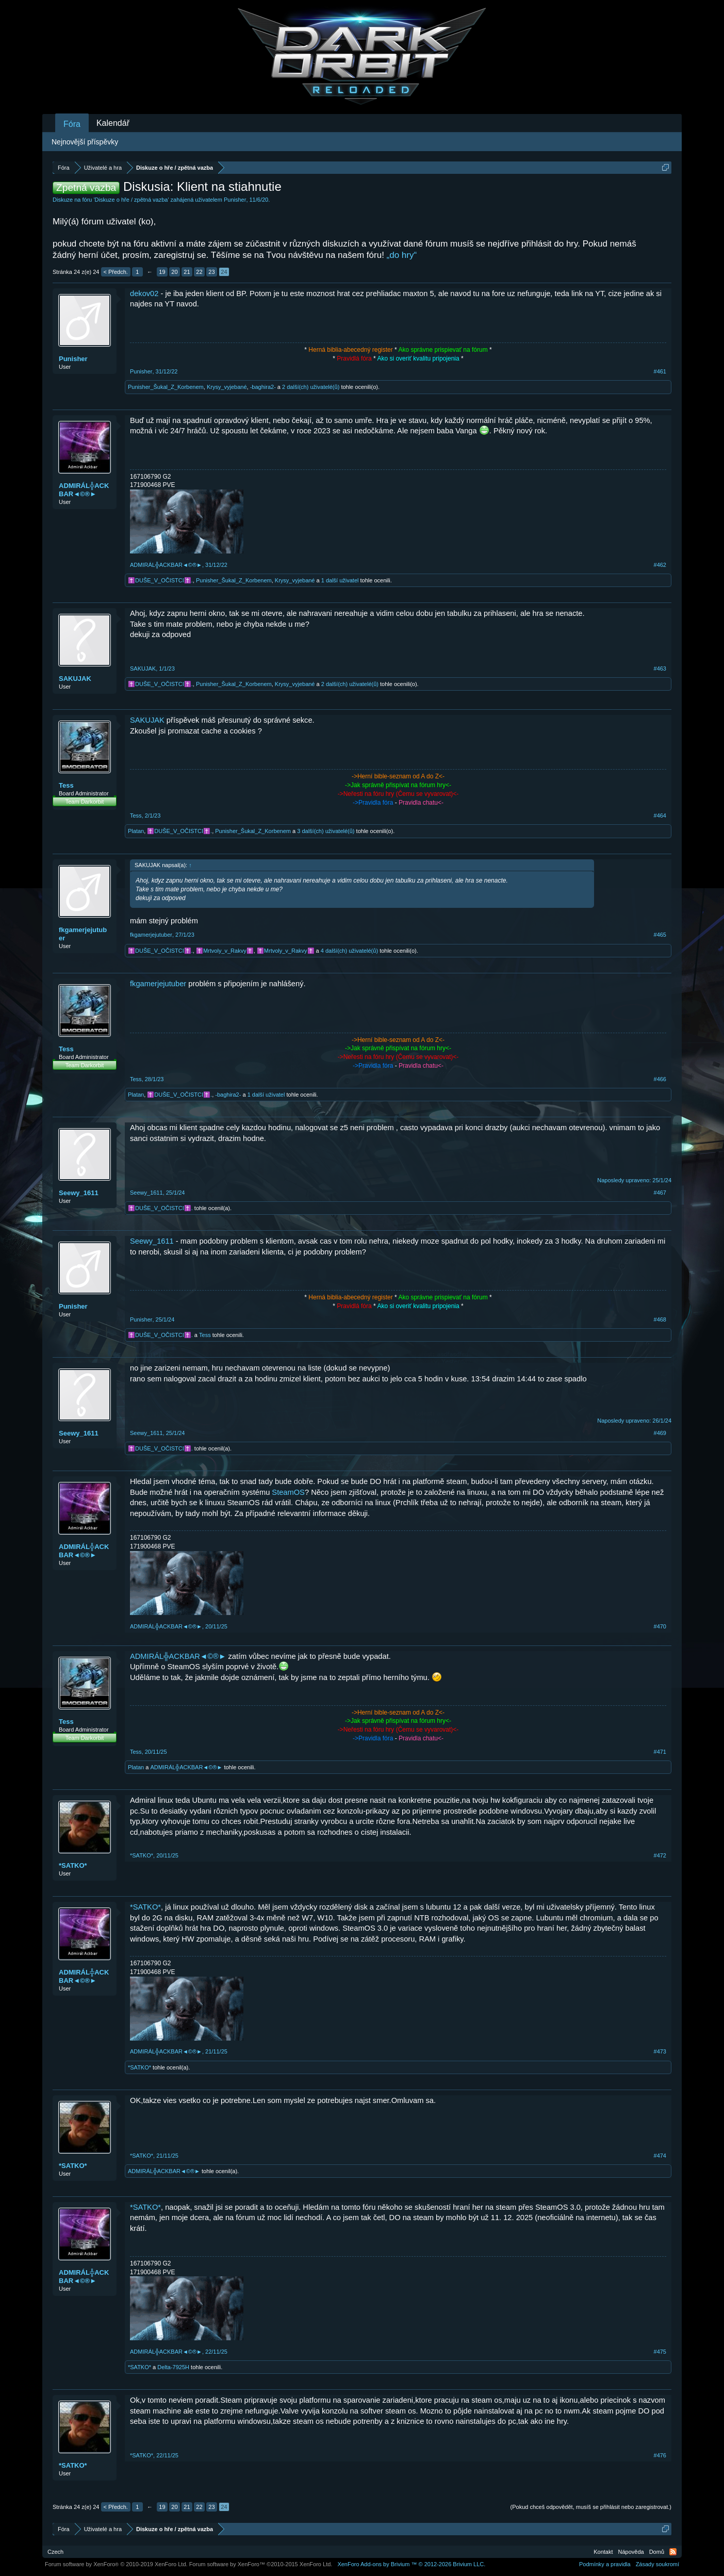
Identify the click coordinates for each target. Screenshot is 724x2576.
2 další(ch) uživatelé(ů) (310, 387)
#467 (660, 1192)
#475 (660, 2352)
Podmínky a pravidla (605, 2564)
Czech (55, 2552)
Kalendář (112, 123)
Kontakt (603, 2552)
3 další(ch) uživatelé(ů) (325, 831)
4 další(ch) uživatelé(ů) (349, 951)
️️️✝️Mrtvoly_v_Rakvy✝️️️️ (286, 951)
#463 (660, 668)
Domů (656, 2552)
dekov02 (144, 293)
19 (162, 272)
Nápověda (631, 2552)
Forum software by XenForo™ (261, 2564)
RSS (673, 2551)
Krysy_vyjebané (227, 387)
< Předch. (116, 272)
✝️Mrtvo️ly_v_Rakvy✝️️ (225, 951)
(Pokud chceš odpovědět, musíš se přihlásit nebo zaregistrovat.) (591, 2507)
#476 (660, 2455)
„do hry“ (402, 255)
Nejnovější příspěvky (85, 142)
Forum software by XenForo (116, 2564)
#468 (660, 1319)
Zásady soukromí (657, 2564)
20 (174, 272)
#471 (660, 1752)
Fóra (71, 124)
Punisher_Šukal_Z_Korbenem (166, 387)
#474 (660, 2156)
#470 (660, 1626)
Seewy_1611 (78, 1193)
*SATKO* (73, 1865)
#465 (660, 935)
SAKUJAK (75, 678)
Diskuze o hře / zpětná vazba (131, 200)
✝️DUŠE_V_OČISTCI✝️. (160, 580)
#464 (660, 815)
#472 (660, 1855)
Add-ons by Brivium (411, 2564)
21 (187, 272)
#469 (660, 1433)
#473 (660, 2051)
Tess (66, 785)
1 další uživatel (340, 580)
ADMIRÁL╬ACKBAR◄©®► (84, 490)
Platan (136, 831)
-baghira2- (263, 387)
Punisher (235, 200)
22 (199, 272)
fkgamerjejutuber (83, 934)
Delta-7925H (173, 2367)
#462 (660, 565)
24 (224, 272)
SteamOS (288, 1492)
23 (211, 272)
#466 (660, 1079)
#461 (660, 371)
